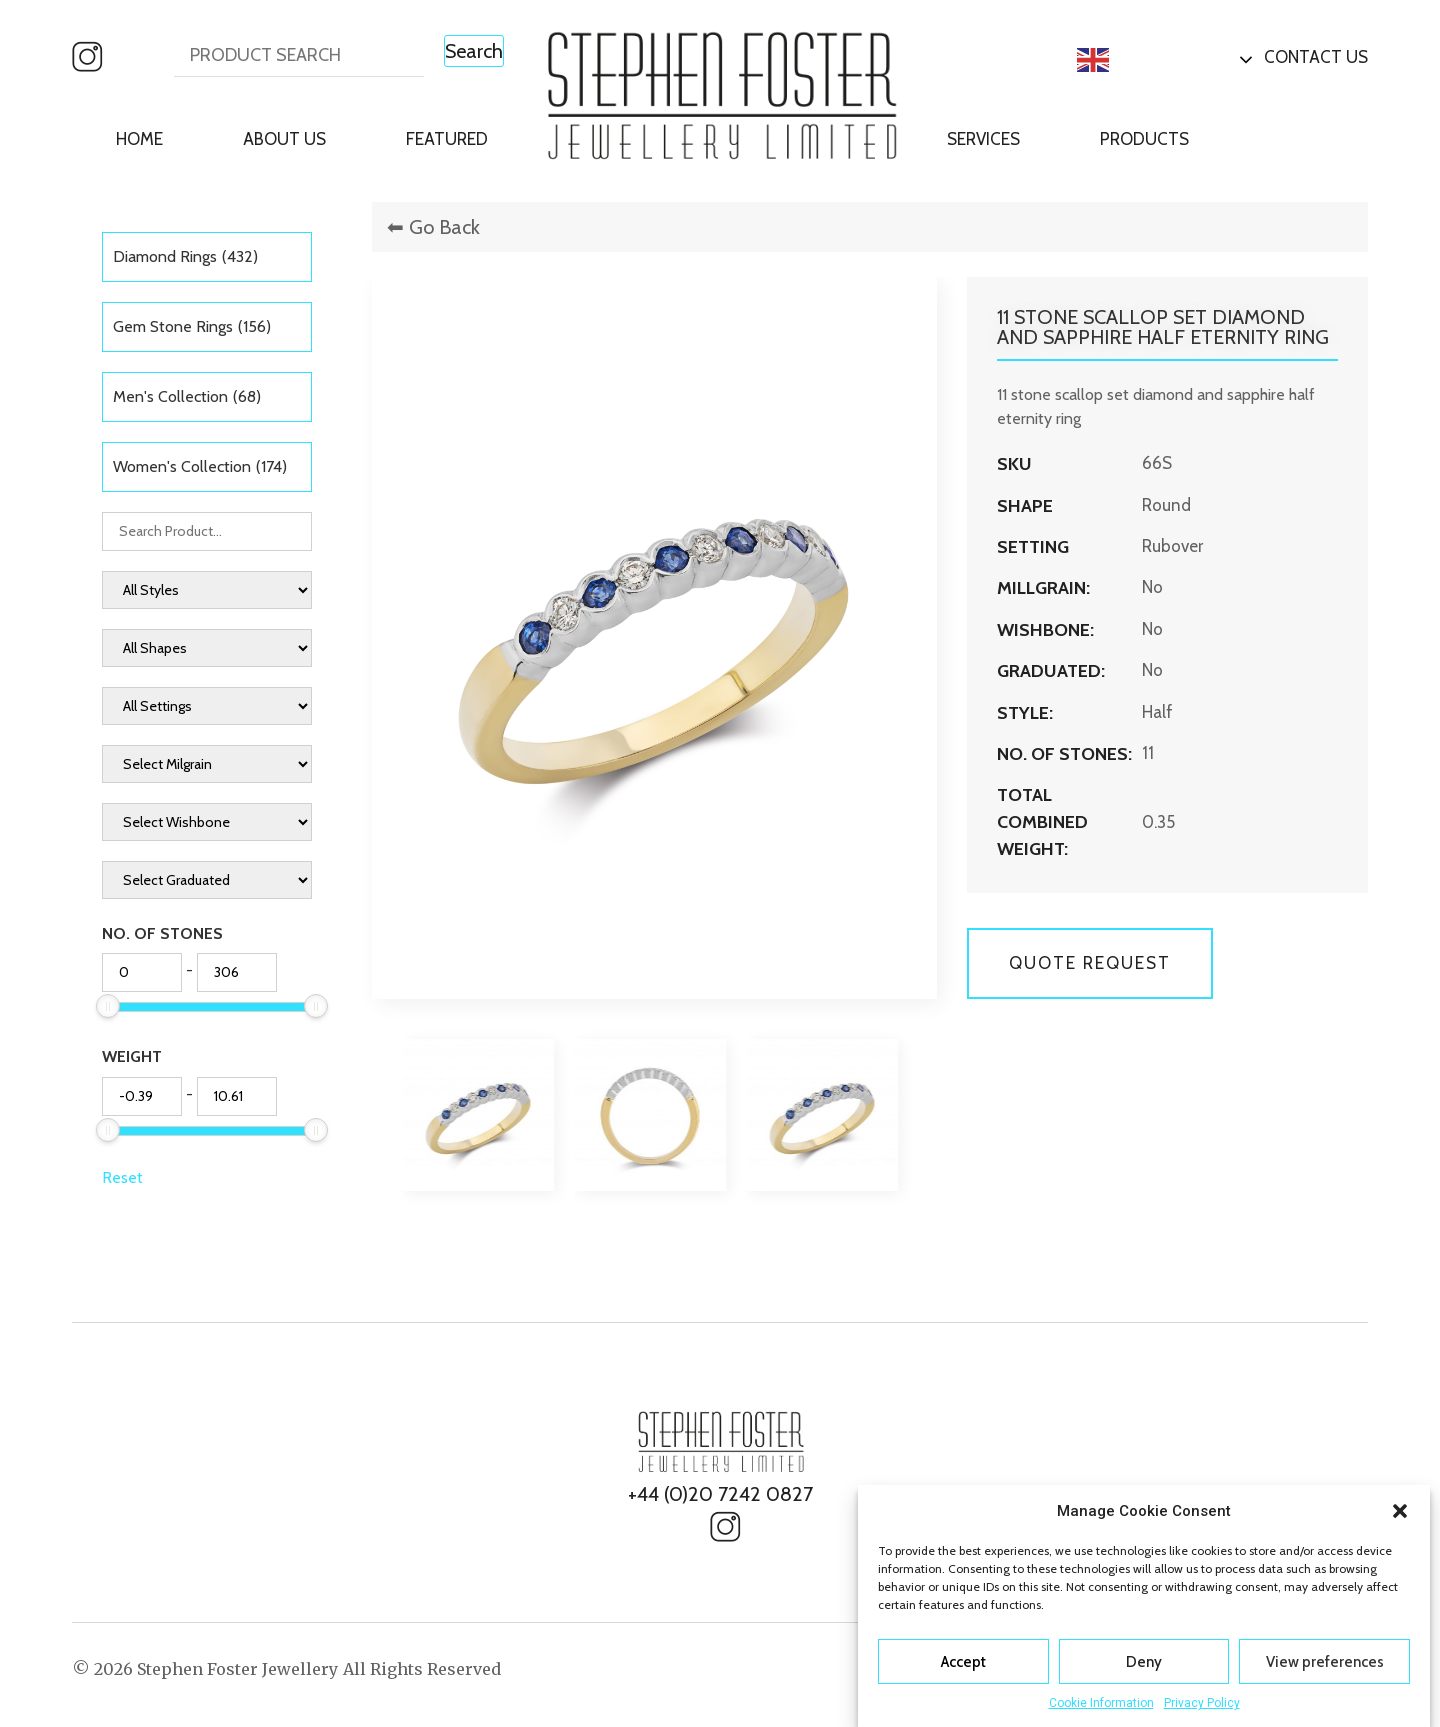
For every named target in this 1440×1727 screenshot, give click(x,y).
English (1126, 60)
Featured (447, 139)
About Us (284, 139)
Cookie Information (1101, 1703)
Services (983, 139)
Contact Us (1316, 57)
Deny (1144, 1662)
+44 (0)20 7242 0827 (720, 1494)
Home (139, 139)
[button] (1400, 1511)
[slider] (108, 1006)
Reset (122, 1177)
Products (1144, 139)
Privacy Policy (1202, 1703)
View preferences (1325, 1662)
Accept (963, 1662)
